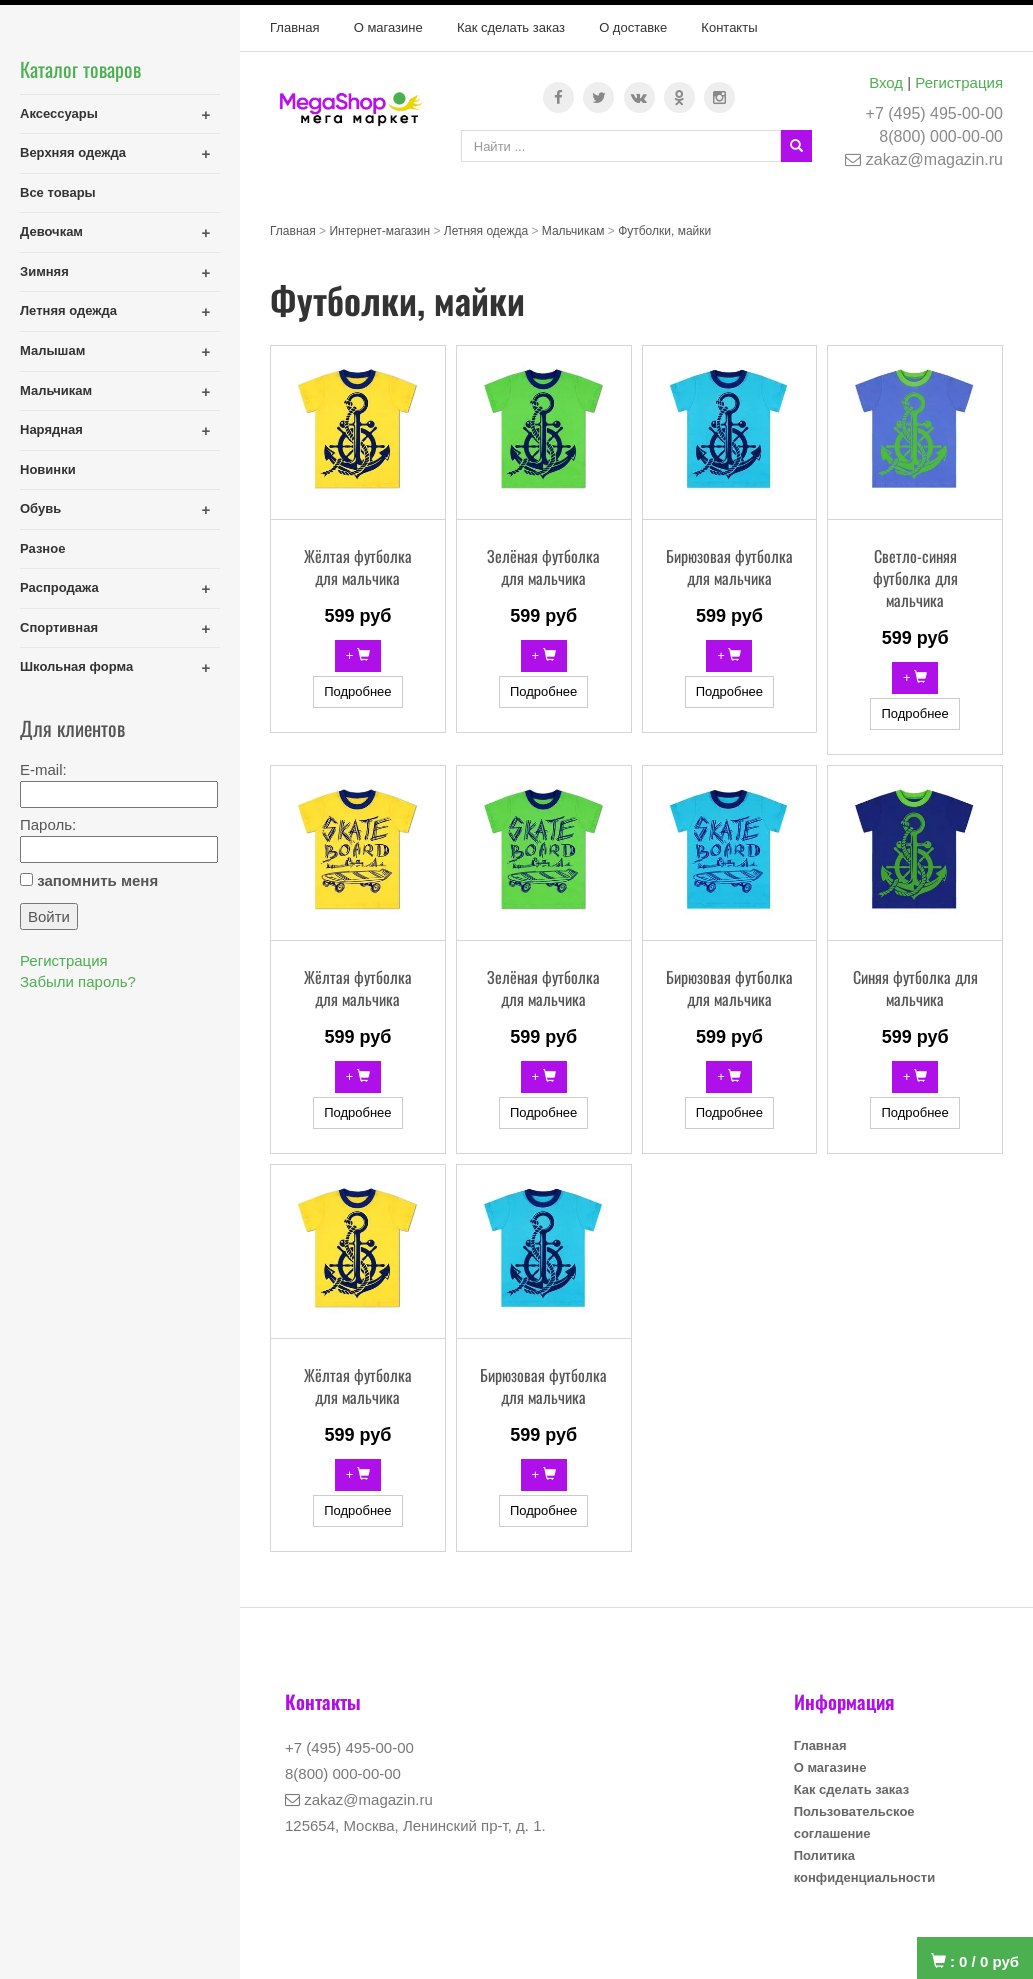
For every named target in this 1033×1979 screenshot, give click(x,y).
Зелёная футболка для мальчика (543, 567)
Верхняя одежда (73, 152)
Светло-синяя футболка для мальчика (915, 578)
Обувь (40, 508)
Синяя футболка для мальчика (915, 988)
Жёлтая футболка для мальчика (358, 567)
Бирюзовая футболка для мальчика (729, 567)
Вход (886, 82)
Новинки (48, 469)
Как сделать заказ (511, 27)
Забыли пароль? (78, 981)
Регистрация (959, 82)
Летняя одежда (68, 310)
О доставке (633, 27)
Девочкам (51, 231)
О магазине (388, 27)
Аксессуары (59, 113)
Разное (42, 548)
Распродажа (59, 587)
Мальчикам (56, 390)
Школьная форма (76, 666)
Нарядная (51, 429)
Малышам (52, 350)
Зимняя (44, 271)
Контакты (729, 27)
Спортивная (59, 627)
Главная (294, 27)
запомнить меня (97, 880)
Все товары (58, 192)
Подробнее (357, 691)
